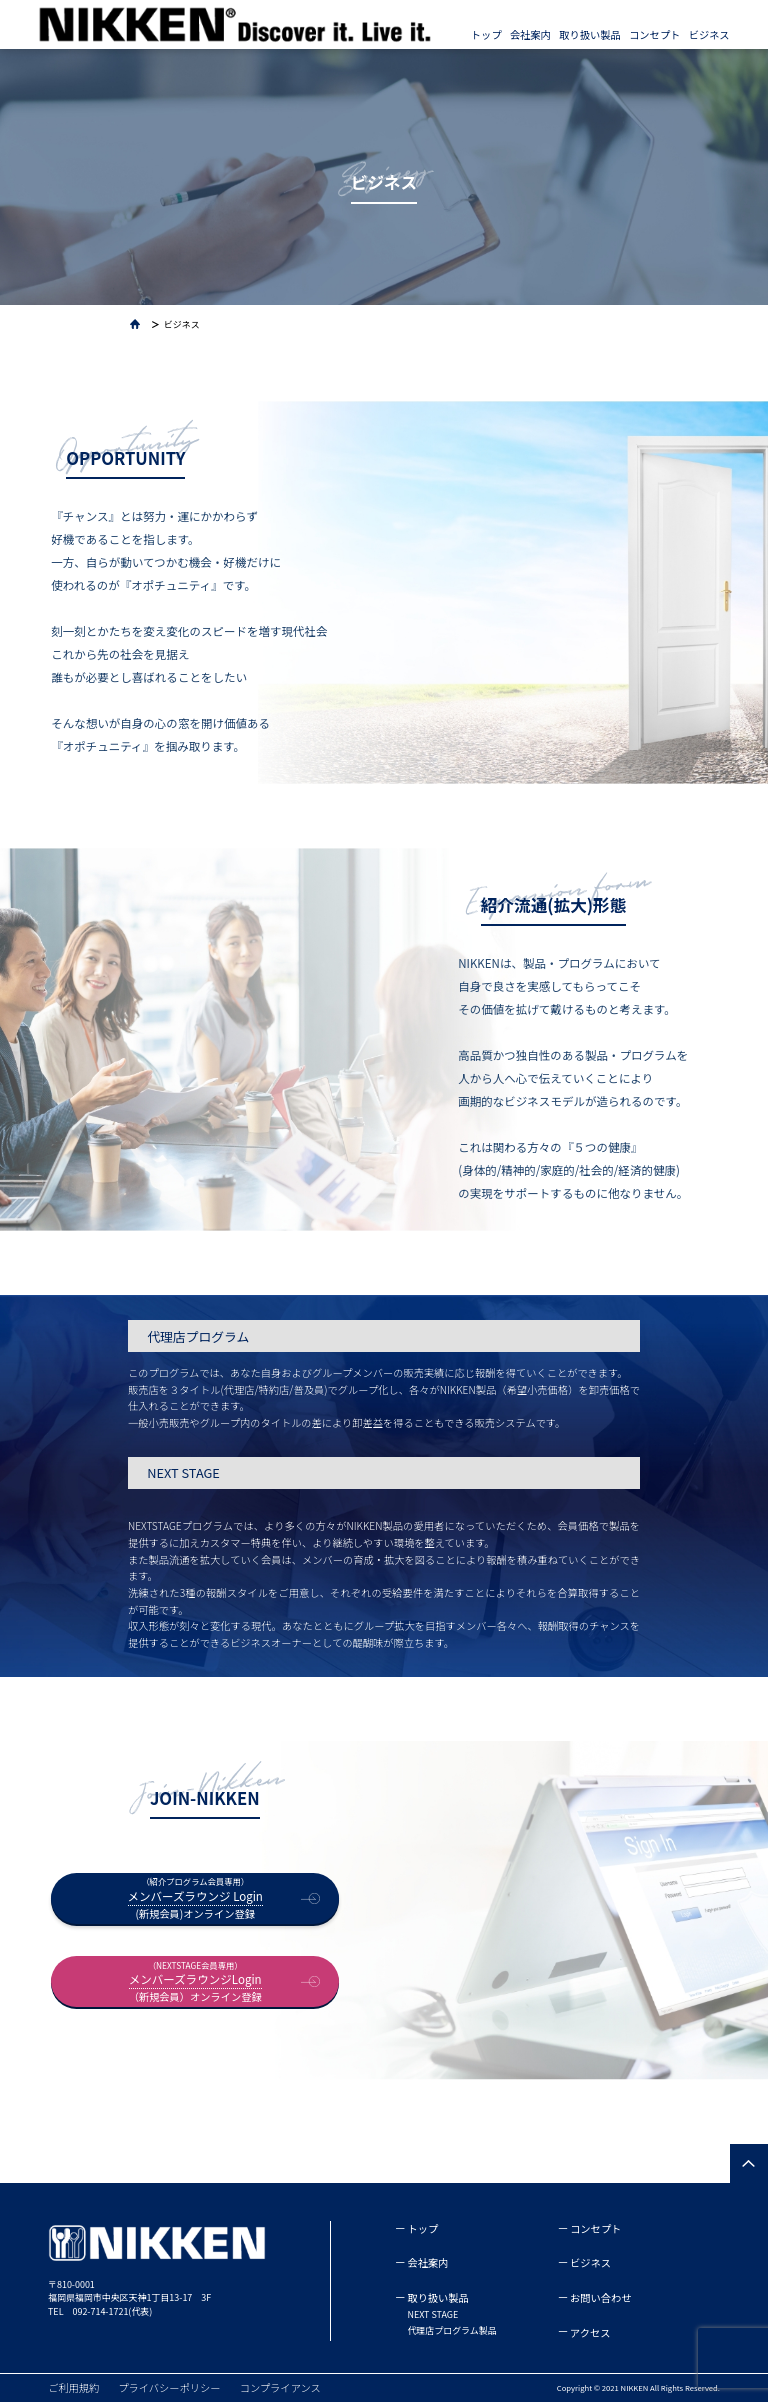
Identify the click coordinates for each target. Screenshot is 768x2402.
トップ (486, 34)
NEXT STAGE (432, 2315)
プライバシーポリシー (169, 2387)
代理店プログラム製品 (451, 2331)
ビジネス (709, 34)
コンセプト (654, 34)
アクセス (590, 2332)
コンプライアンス (280, 2387)
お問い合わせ (600, 2297)
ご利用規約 (73, 2387)
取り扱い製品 (589, 34)
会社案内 (530, 34)
